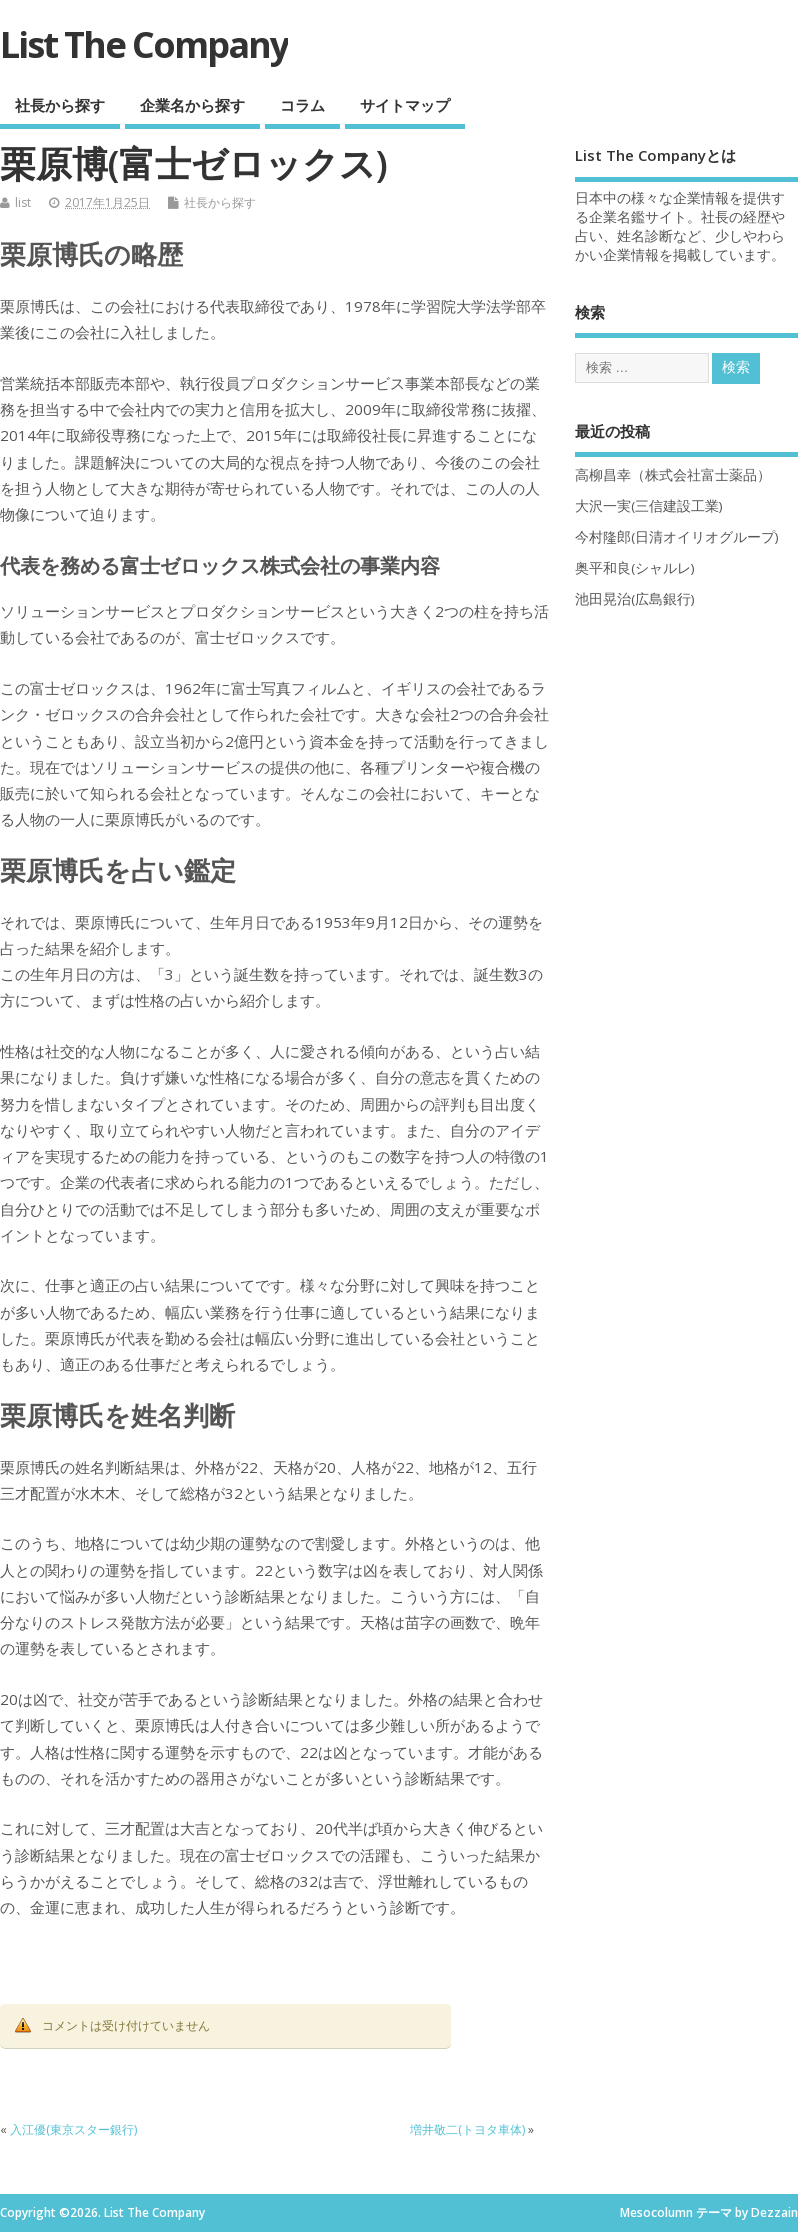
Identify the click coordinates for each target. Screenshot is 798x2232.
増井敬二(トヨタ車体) (467, 2129)
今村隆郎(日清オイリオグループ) (677, 537)
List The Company (144, 44)
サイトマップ (405, 105)
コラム (302, 105)
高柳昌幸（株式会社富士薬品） (673, 475)
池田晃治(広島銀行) (635, 599)
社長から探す (60, 105)
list (23, 202)
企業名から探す (192, 105)
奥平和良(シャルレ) (635, 568)
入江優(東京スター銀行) (73, 2129)
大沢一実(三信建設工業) (649, 506)
